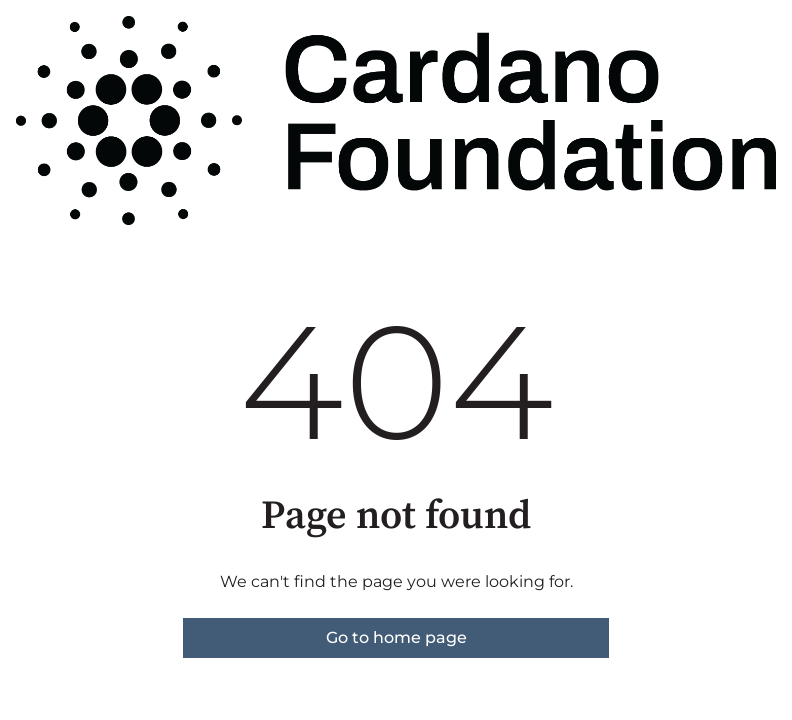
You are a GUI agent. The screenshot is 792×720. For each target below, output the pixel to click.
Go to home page (396, 637)
